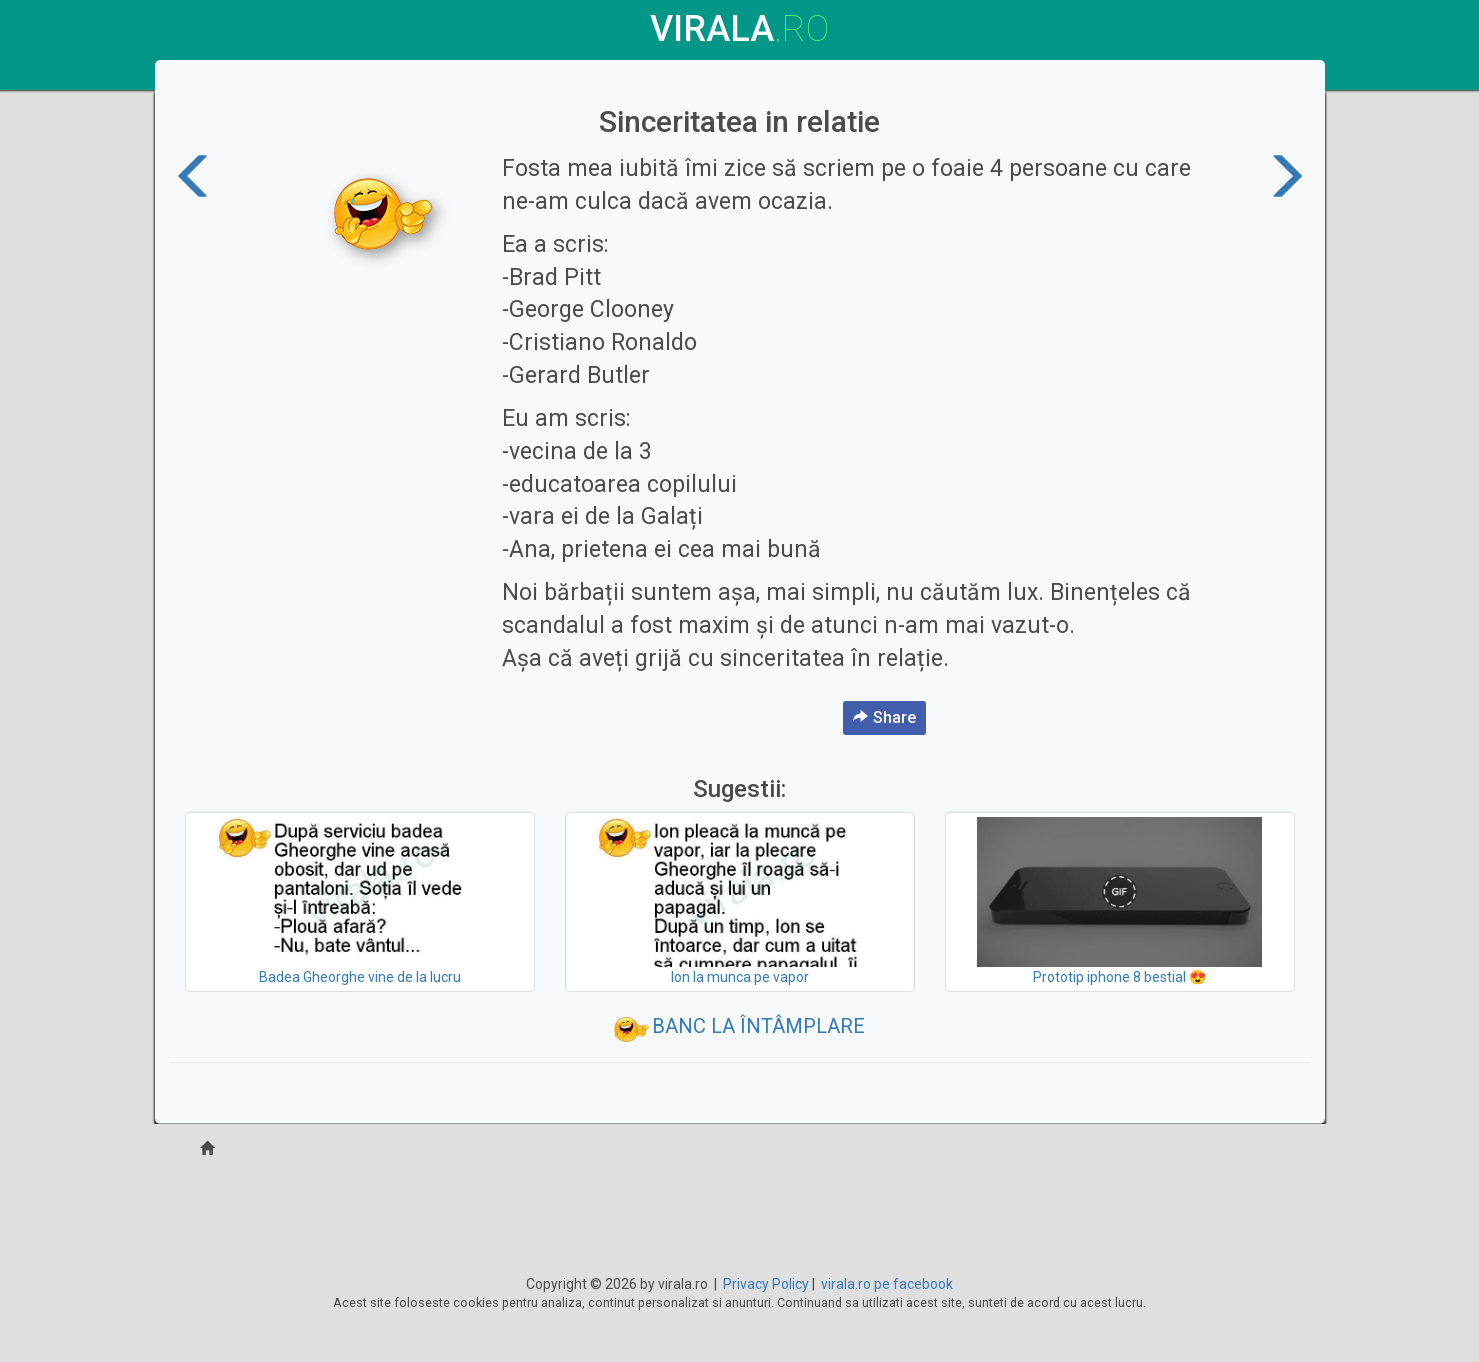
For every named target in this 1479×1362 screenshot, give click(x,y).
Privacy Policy (766, 1284)
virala (739, 29)
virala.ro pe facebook (887, 1284)
